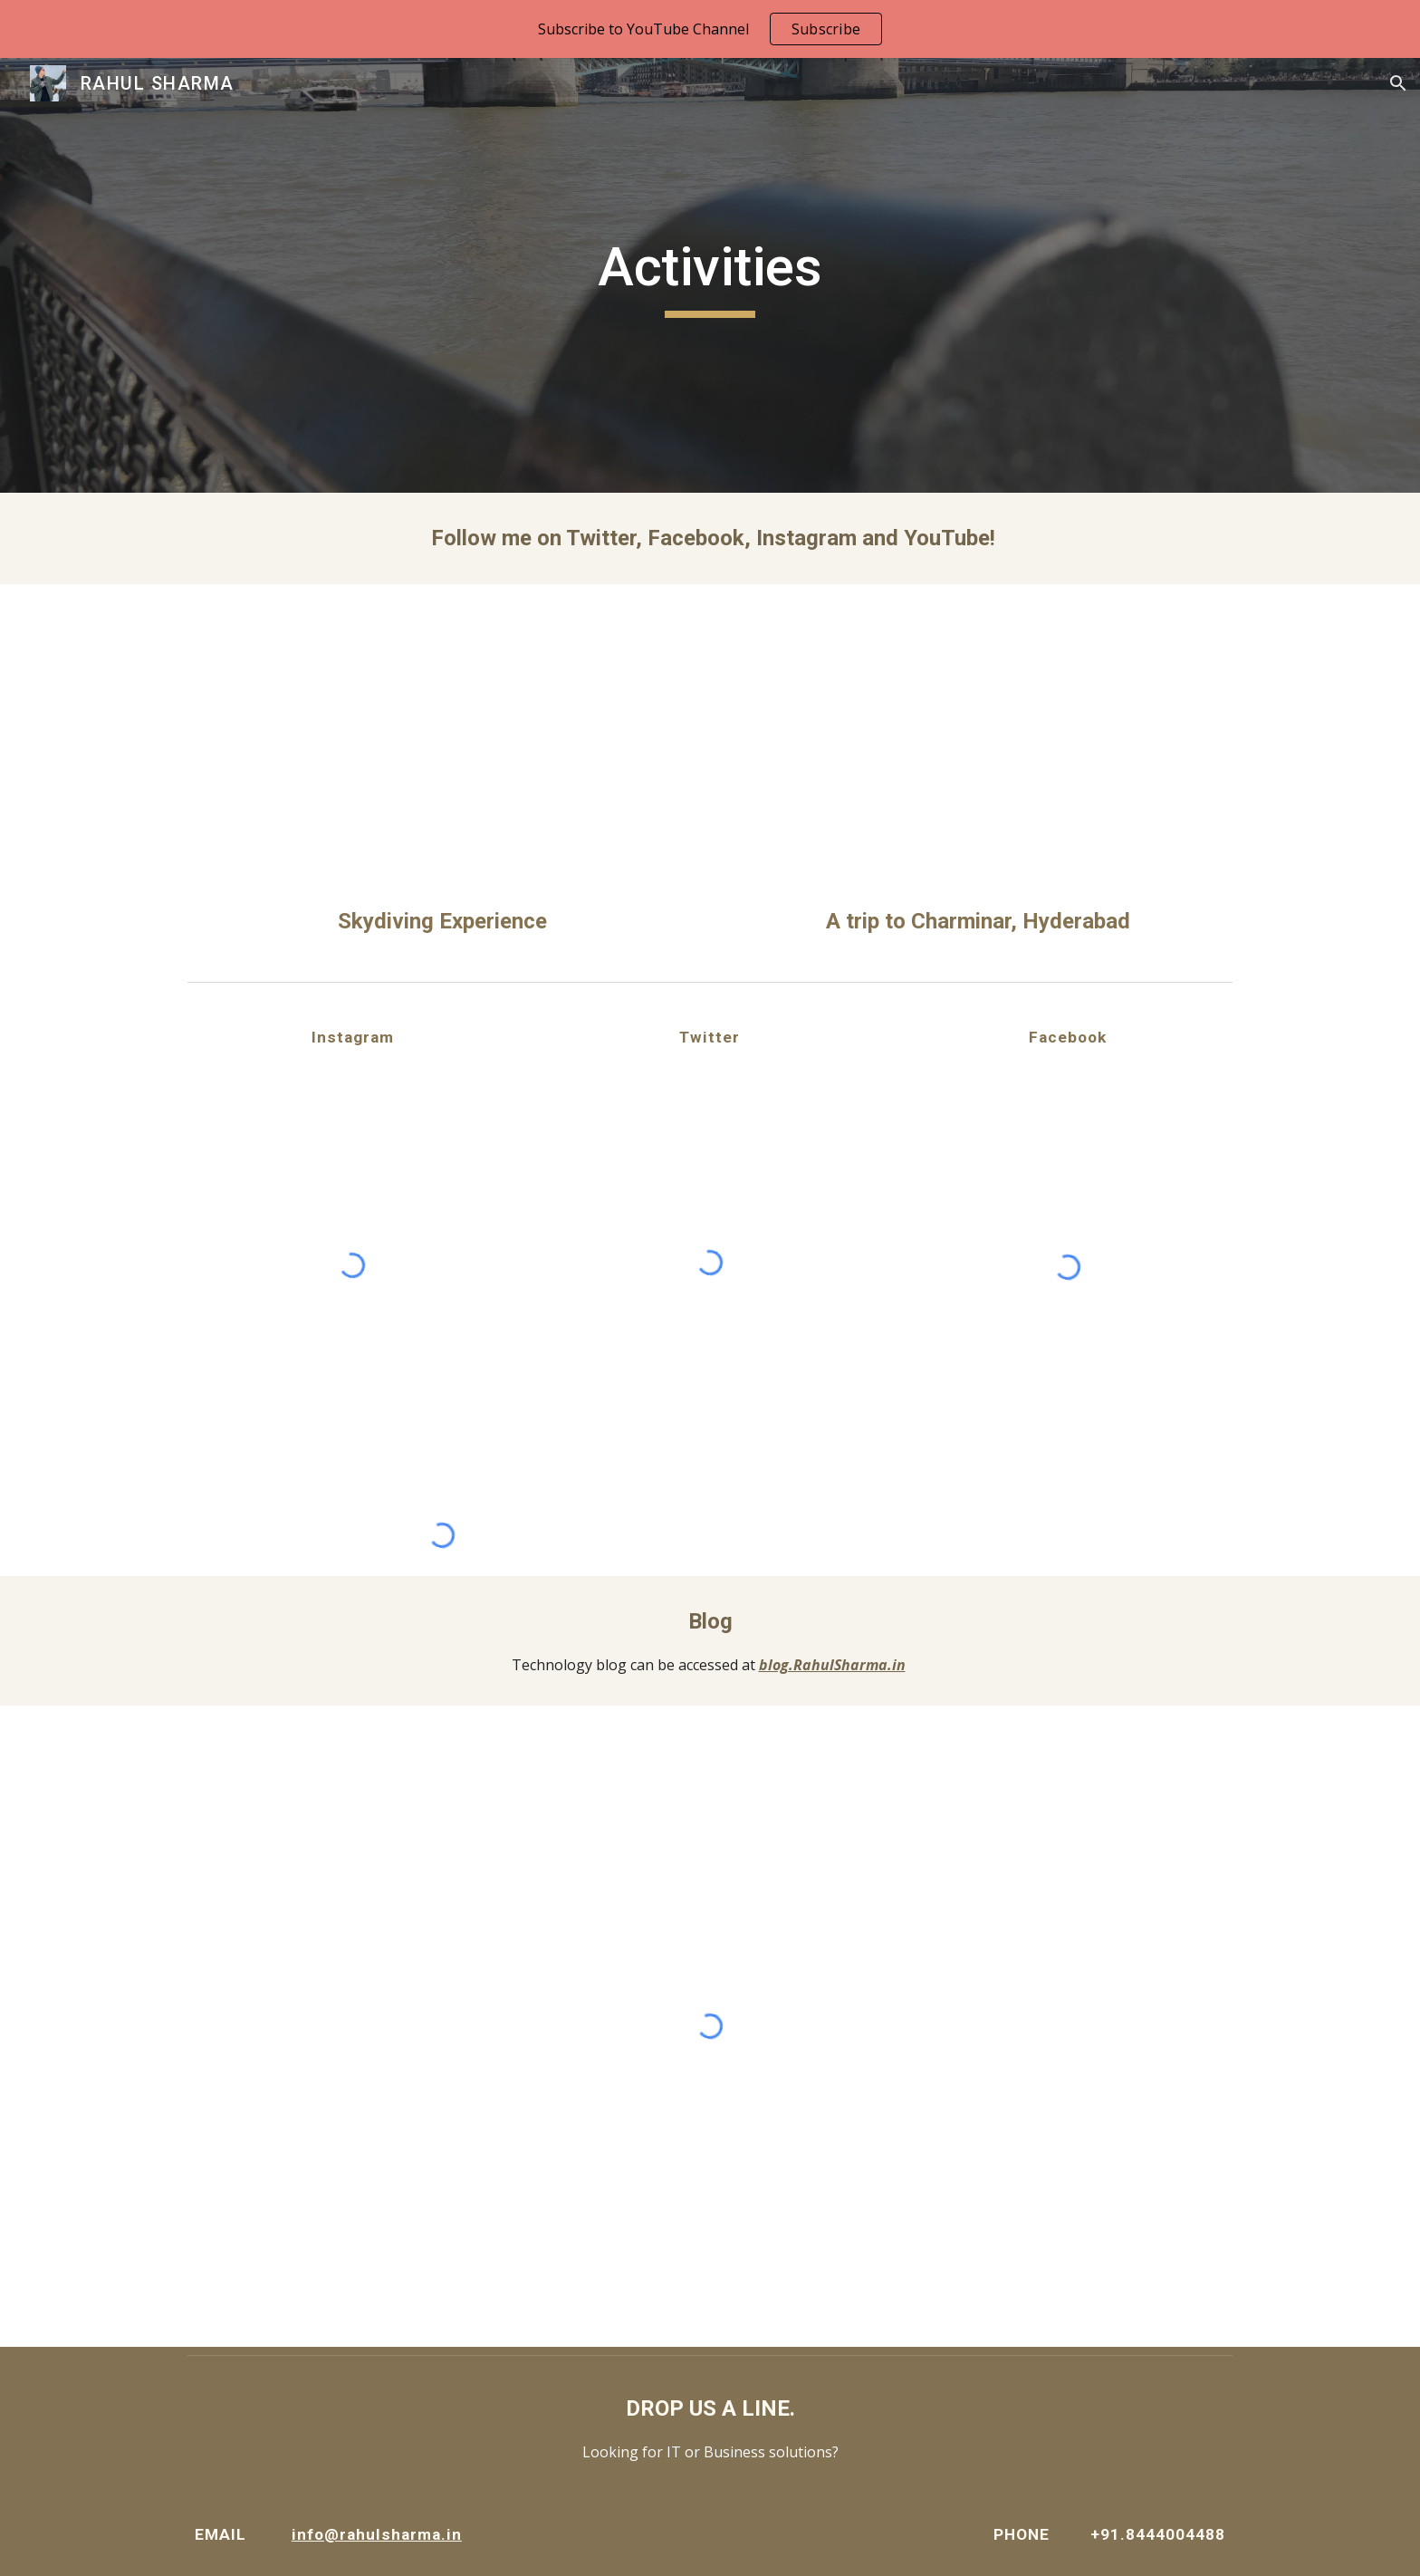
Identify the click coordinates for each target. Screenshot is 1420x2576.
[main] (710, 275)
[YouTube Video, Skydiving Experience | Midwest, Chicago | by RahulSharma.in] (441, 749)
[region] (710, 29)
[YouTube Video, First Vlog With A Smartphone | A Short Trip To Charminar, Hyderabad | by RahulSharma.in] (978, 749)
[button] (1398, 83)
